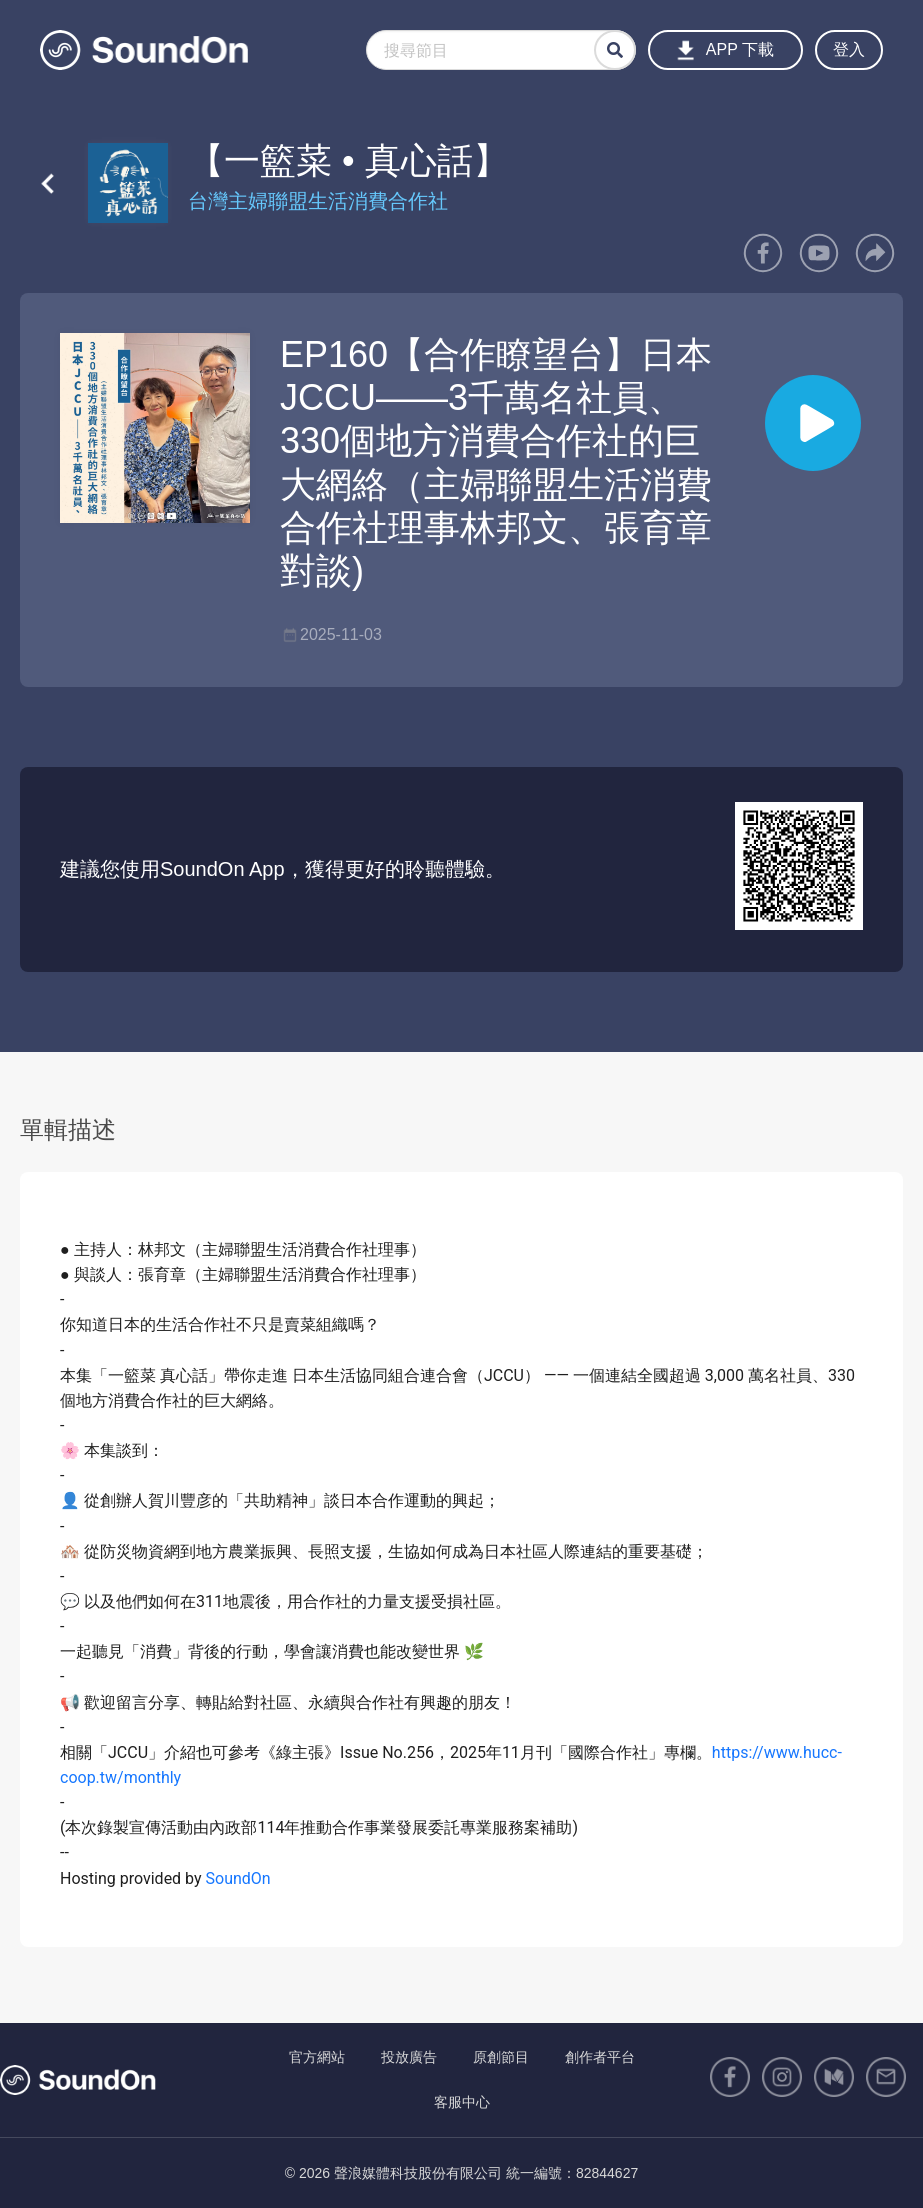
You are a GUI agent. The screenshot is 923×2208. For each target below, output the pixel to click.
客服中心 (462, 2102)
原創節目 (501, 2057)
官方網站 (317, 2057)
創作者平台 (600, 2057)
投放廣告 (409, 2057)
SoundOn (238, 1878)
